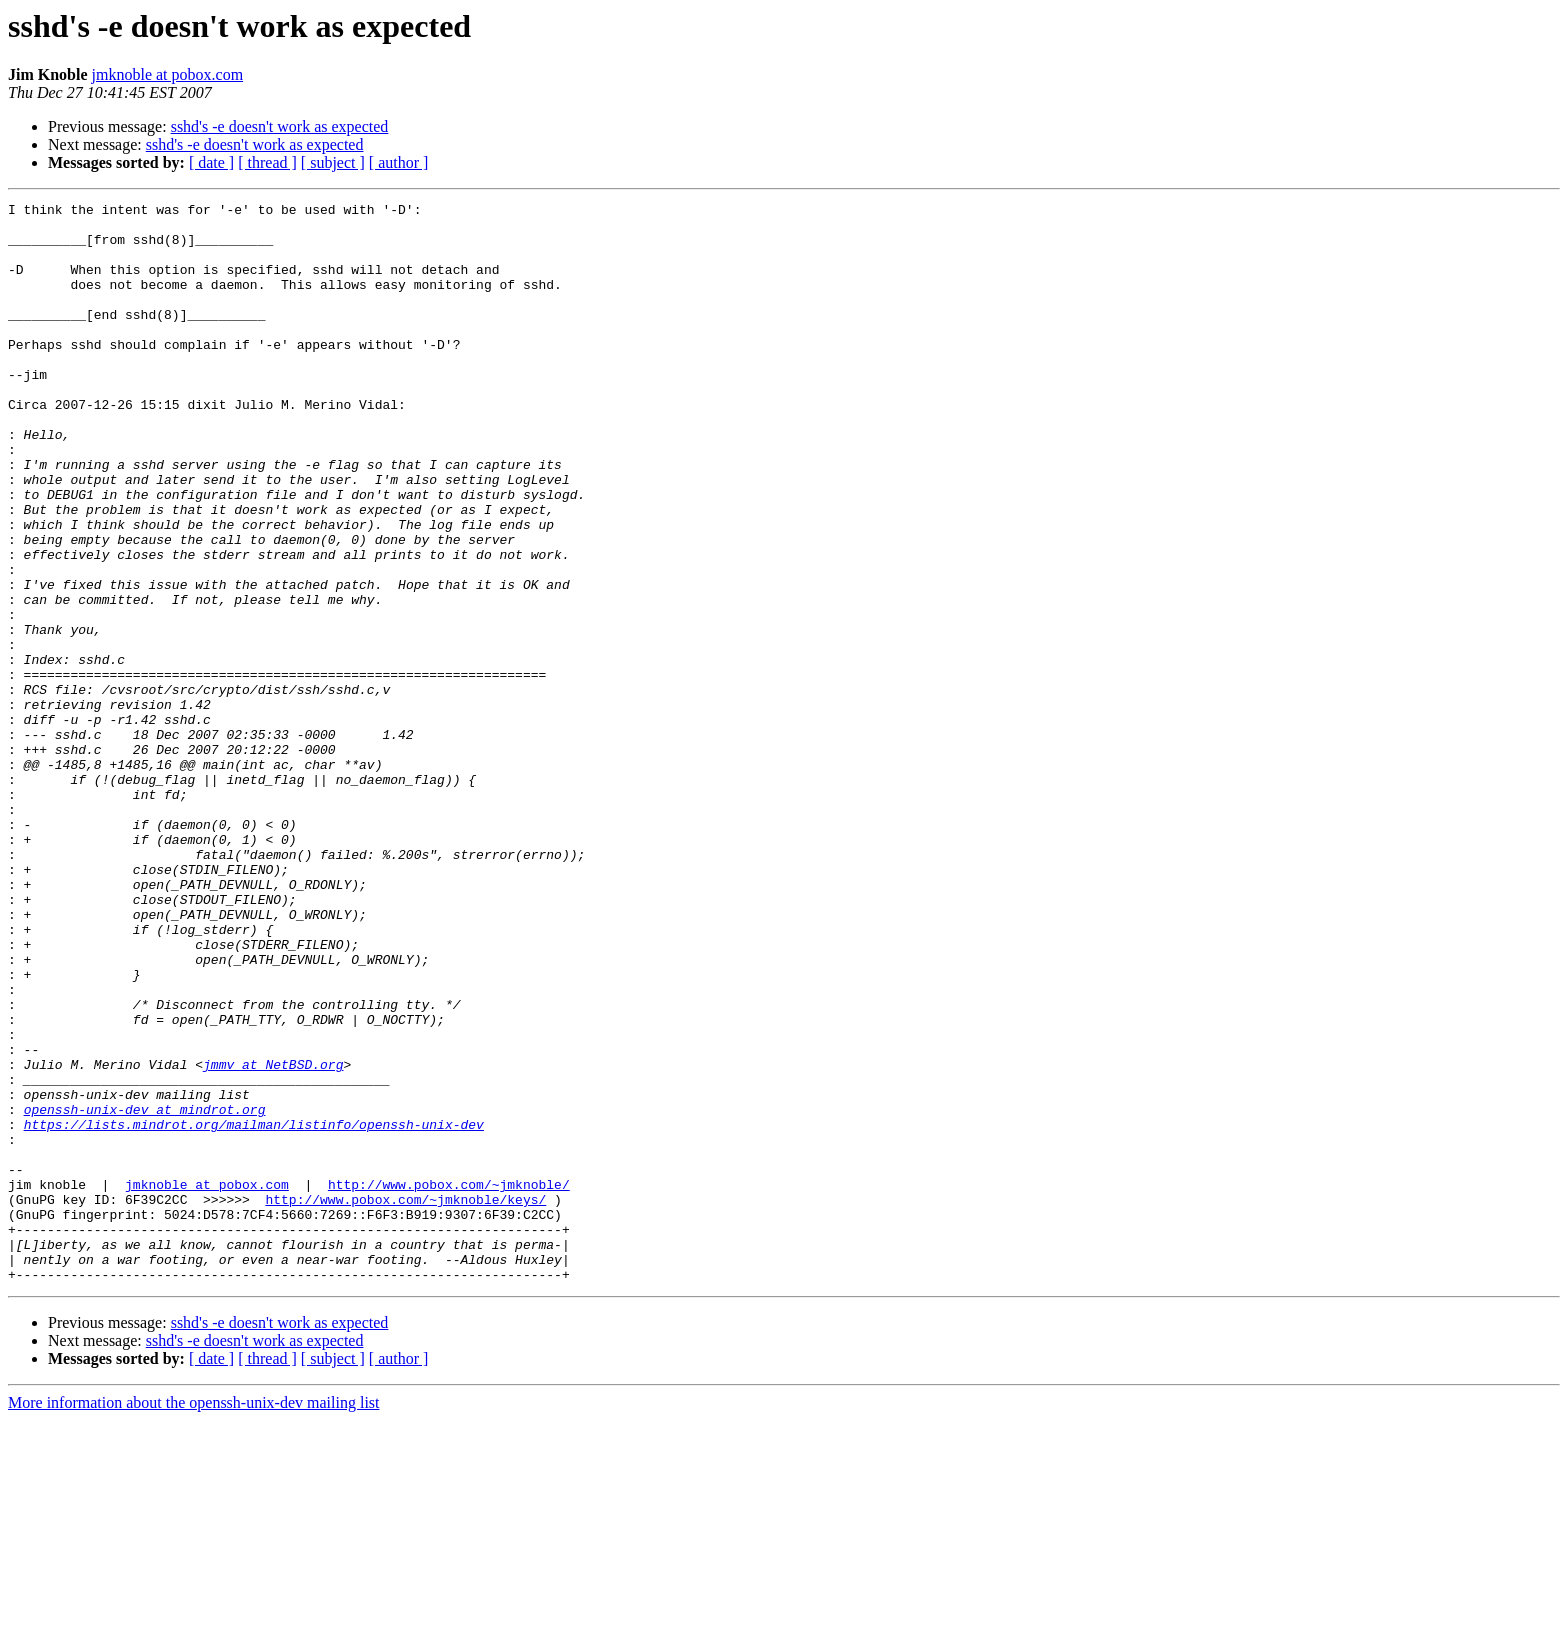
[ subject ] (333, 162)
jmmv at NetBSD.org (273, 1238)
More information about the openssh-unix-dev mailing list (194, 1618)
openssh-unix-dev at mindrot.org (145, 1292)
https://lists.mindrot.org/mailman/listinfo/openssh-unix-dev (254, 1310)
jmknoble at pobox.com (168, 74)
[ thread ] (267, 162)
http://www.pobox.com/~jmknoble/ (449, 1382)
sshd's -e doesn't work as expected (280, 126)
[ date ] (211, 162)
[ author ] (399, 162)
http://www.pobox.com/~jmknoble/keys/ (405, 1400)
